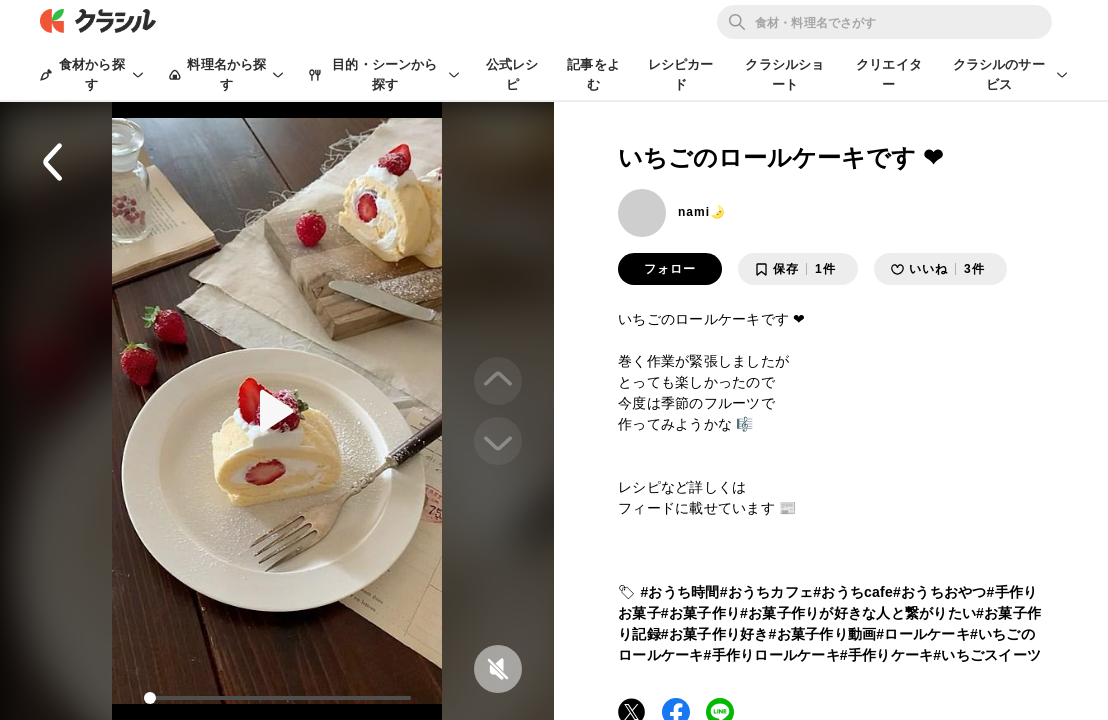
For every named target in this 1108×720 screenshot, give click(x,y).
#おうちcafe (853, 592)
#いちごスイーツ (987, 655)
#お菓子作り (700, 613)
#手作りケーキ (887, 655)
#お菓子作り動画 (823, 634)
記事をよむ (593, 74)
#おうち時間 (679, 592)
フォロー (670, 269)
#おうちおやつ (940, 592)
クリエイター (889, 74)
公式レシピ (512, 74)
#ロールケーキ (923, 634)
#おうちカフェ (767, 592)
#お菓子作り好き (715, 634)
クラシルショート (784, 74)
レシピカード (681, 74)
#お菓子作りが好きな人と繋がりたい (858, 613)
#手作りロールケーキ (772, 655)
